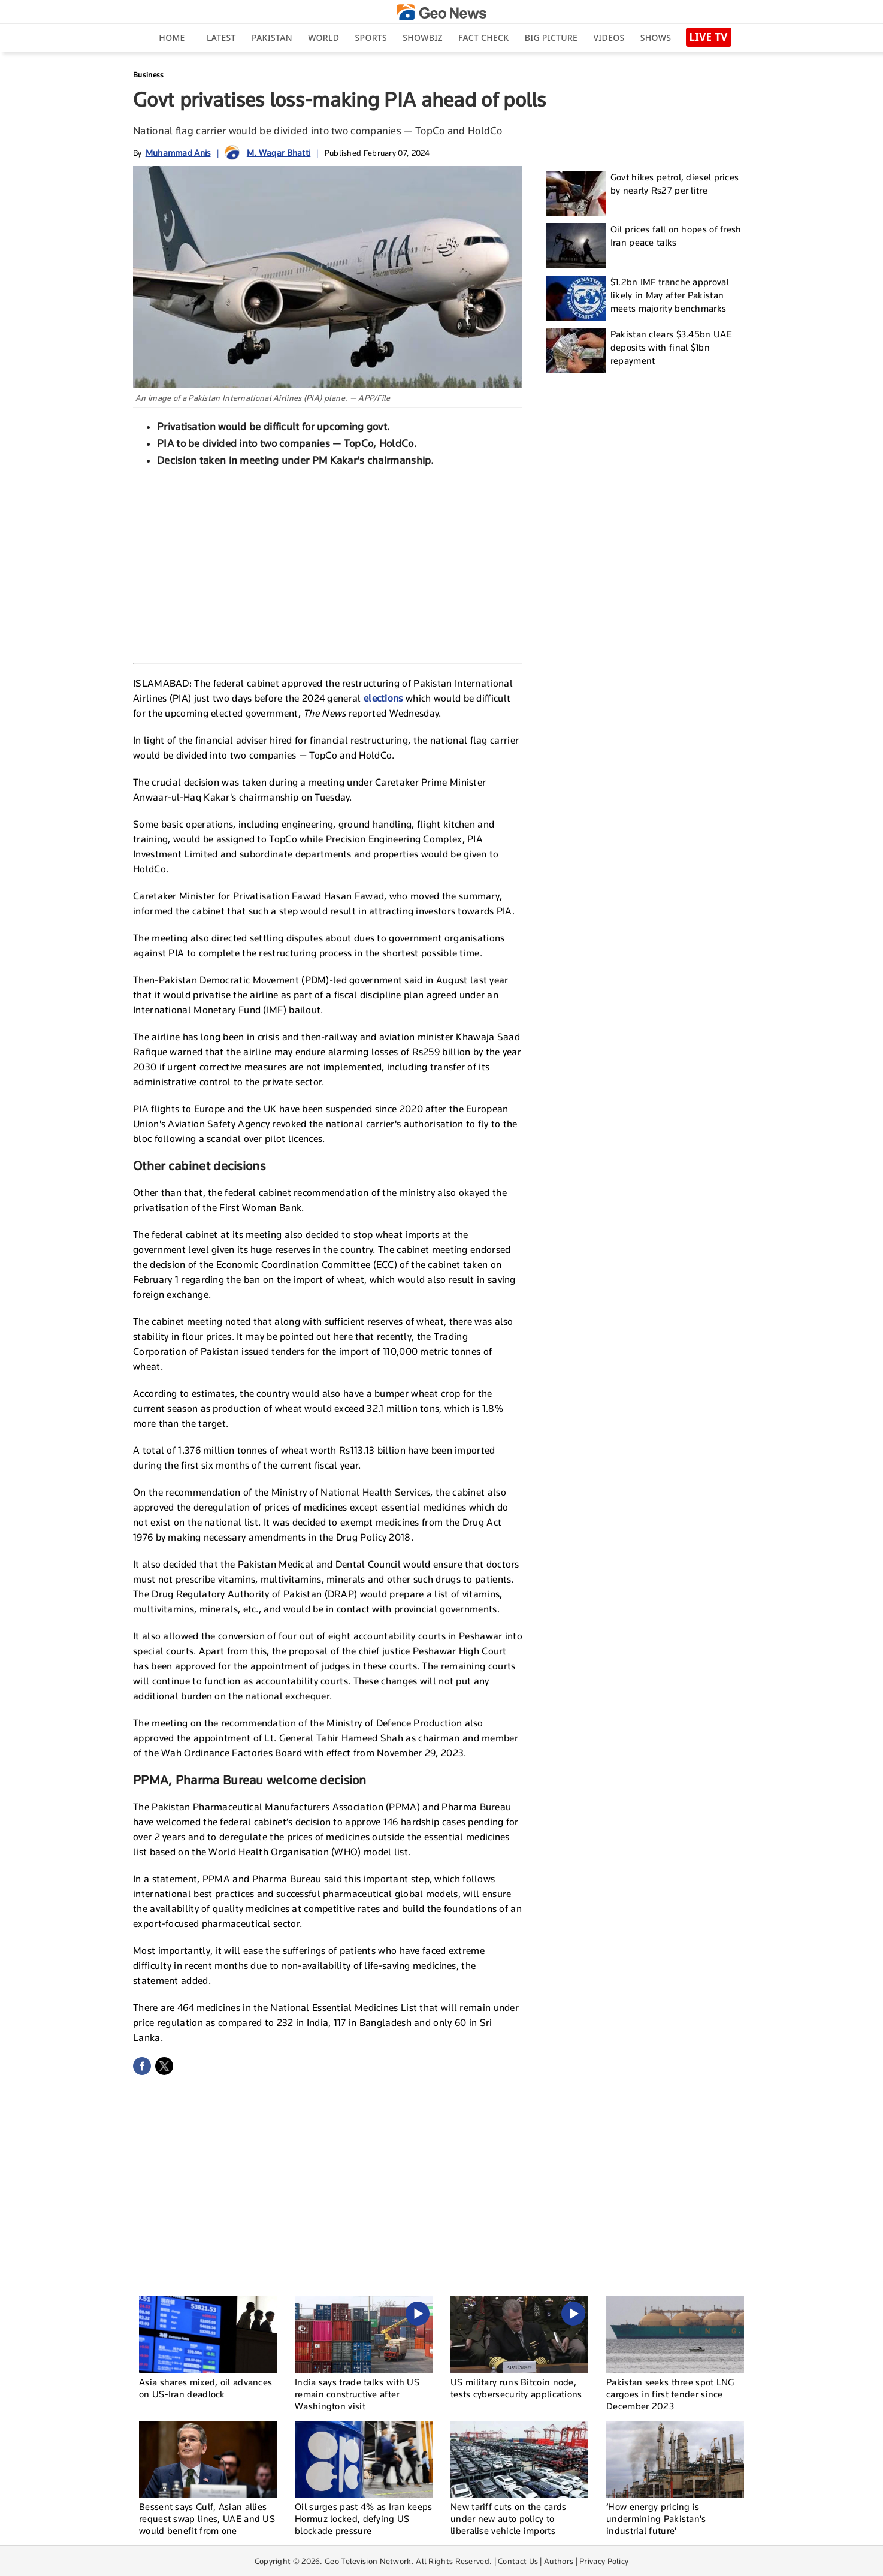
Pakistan (272, 37)
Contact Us (518, 2561)
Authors (558, 2561)
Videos (608, 37)
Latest (221, 37)
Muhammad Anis (178, 152)
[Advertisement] (327, 563)
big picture (551, 37)
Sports (371, 37)
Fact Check (483, 37)
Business (148, 74)
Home (172, 37)
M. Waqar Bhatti (279, 152)
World (323, 37)
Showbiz (422, 37)
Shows (655, 37)
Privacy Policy (603, 2561)
